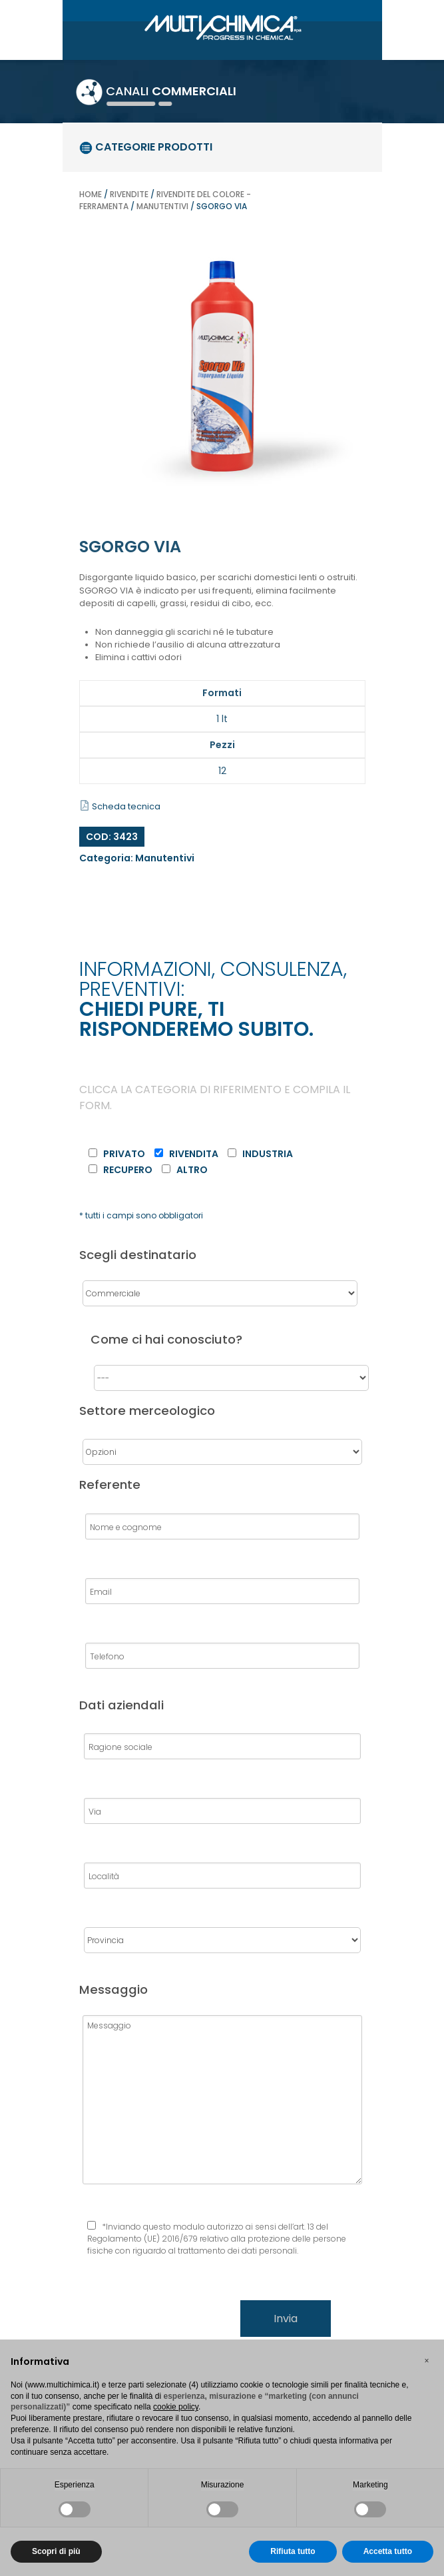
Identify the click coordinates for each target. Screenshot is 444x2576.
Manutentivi (162, 206)
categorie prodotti (145, 147)
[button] (426, 2360)
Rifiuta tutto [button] (292, 2551)
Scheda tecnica (120, 806)
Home (90, 194)
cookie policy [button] (175, 2406)
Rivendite (129, 194)
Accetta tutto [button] (387, 2551)
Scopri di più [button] (56, 2551)
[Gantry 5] (222, 25)
